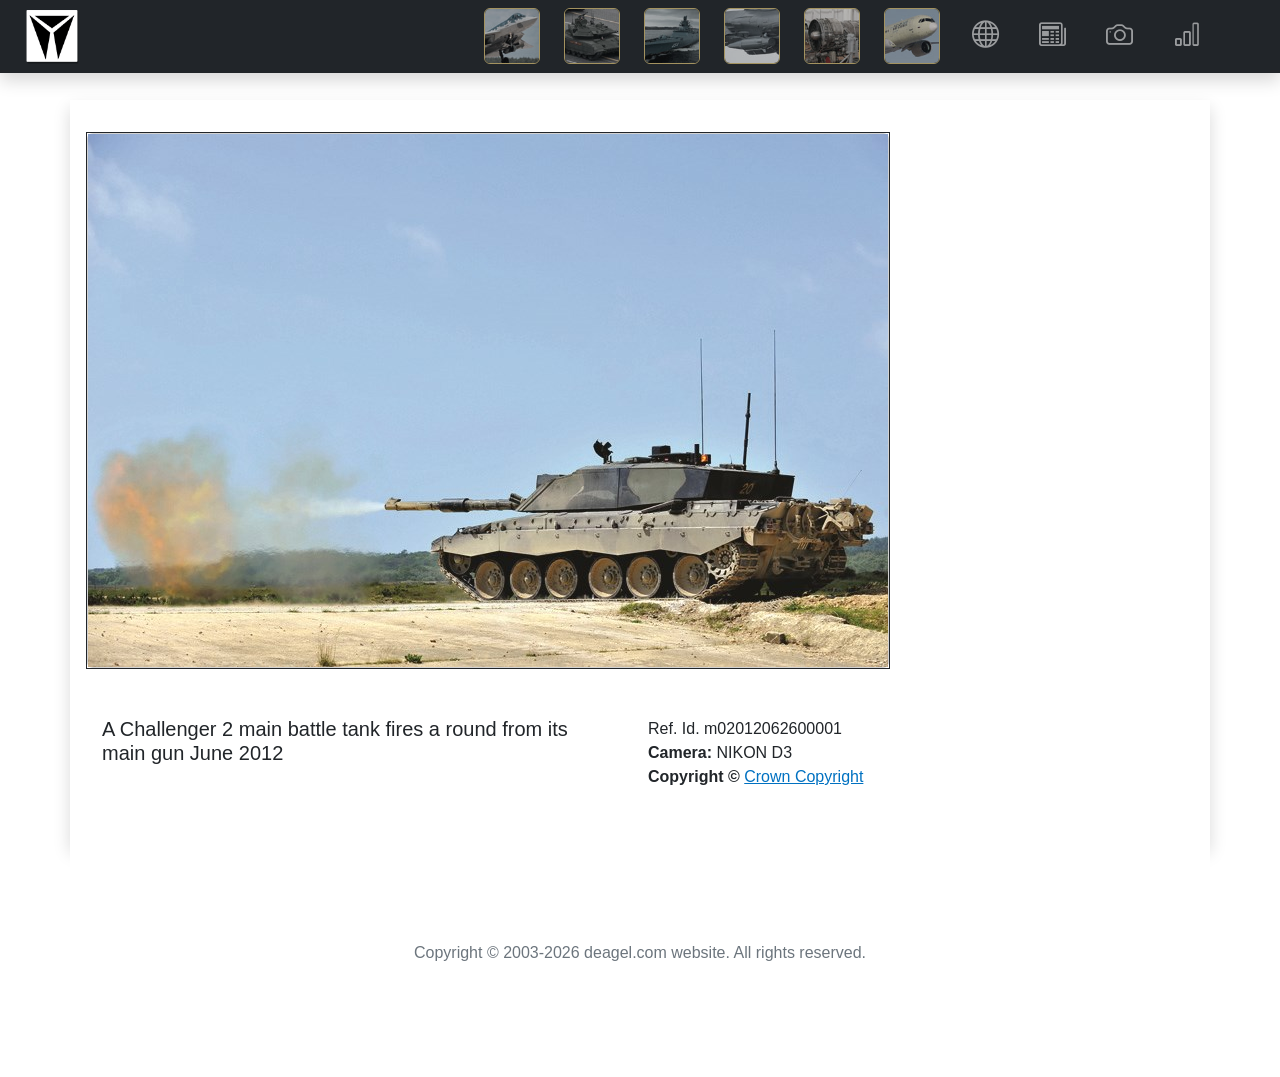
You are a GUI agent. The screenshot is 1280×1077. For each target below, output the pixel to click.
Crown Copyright (803, 776)
